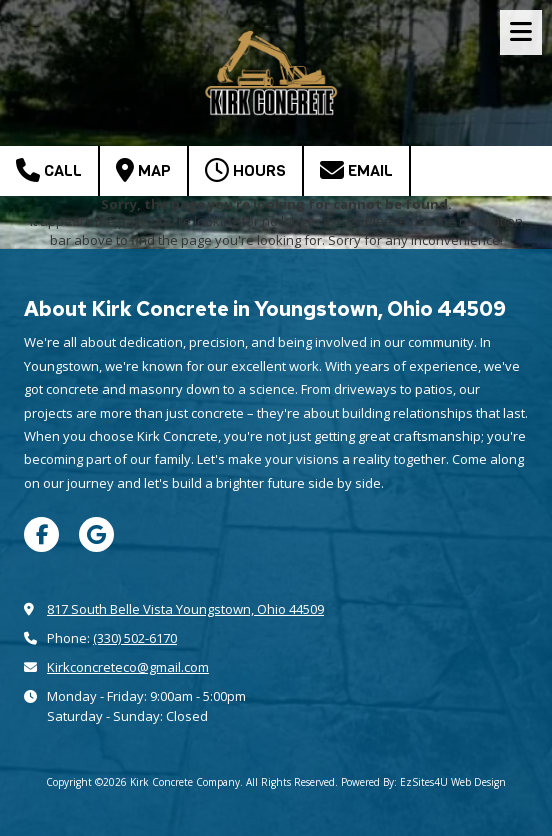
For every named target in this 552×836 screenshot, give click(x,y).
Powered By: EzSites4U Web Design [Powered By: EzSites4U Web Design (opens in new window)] (423, 782)
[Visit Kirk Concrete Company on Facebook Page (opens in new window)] (41, 534)
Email (356, 170)
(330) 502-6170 (135, 638)
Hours (245, 170)
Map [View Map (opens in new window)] (143, 170)
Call (49, 170)
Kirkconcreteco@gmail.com (128, 667)
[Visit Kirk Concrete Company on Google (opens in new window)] (96, 534)
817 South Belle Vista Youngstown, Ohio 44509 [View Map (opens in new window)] (185, 609)
